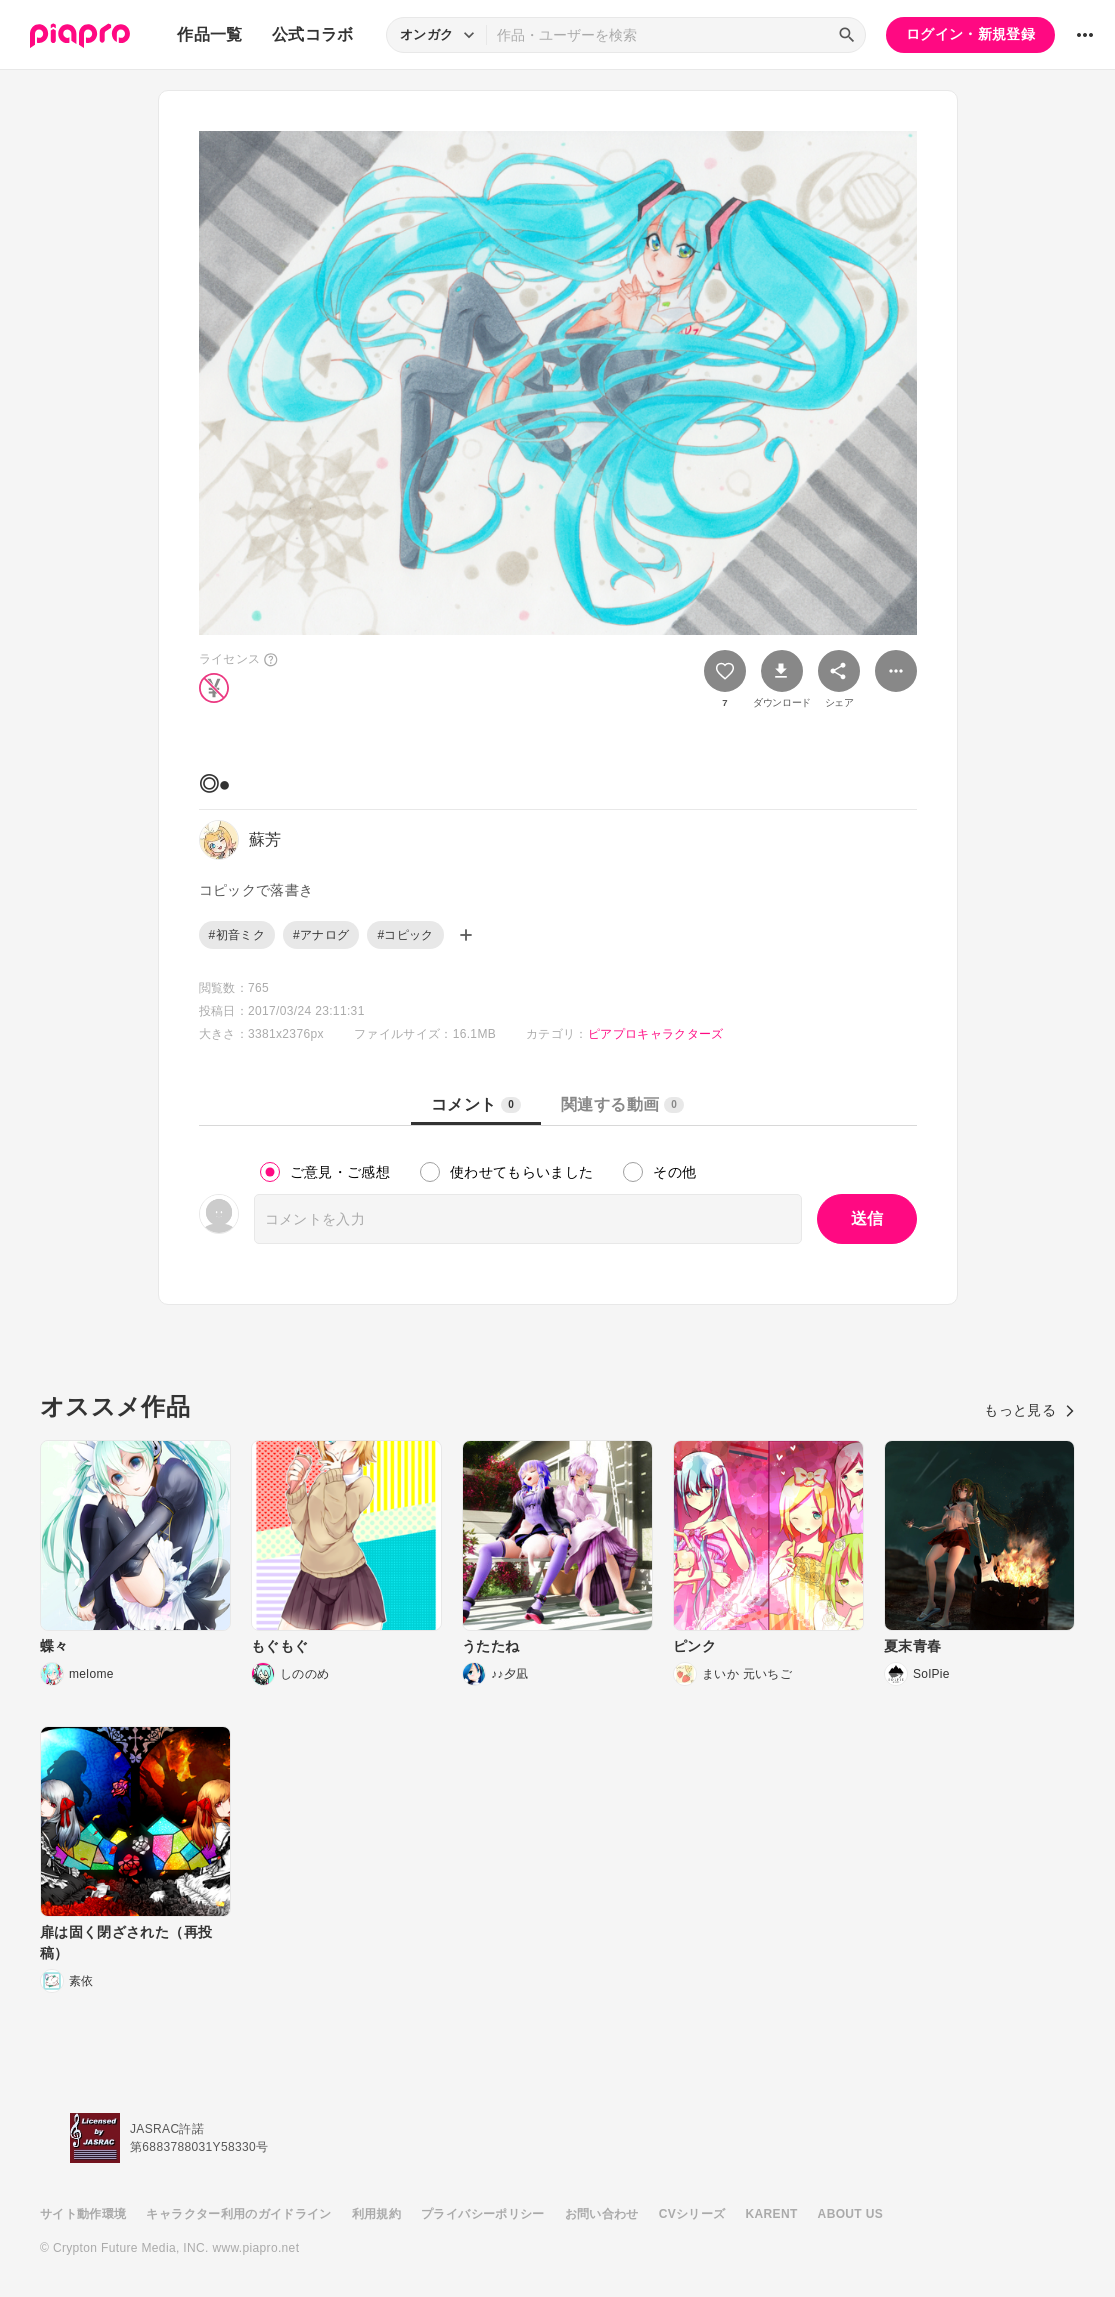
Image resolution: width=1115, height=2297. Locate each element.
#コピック (405, 935)
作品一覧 (209, 34)
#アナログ (321, 935)
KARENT (772, 2214)
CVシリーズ (692, 2214)
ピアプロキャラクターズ (656, 1034)
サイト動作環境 (83, 2214)
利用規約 (376, 2214)
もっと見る (1029, 1410)
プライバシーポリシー (483, 2214)
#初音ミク (237, 935)
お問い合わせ (602, 2214)
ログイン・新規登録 (970, 34)
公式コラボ (313, 34)
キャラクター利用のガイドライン (238, 2214)
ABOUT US (850, 2214)
